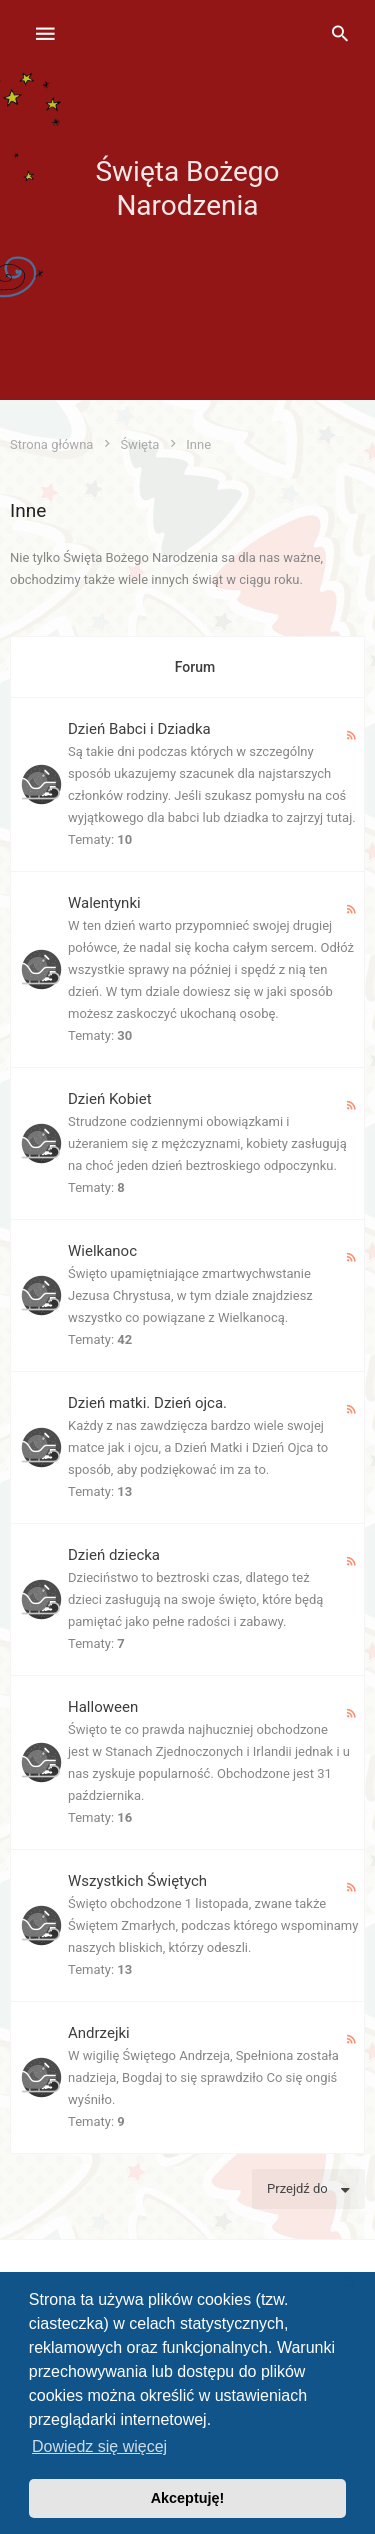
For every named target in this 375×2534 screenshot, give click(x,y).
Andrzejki (99, 2033)
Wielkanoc (102, 1251)
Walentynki (104, 903)
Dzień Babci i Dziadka (139, 729)
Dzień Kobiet (110, 1099)
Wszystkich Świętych (137, 1881)
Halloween (103, 1707)
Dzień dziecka (114, 1555)
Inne (28, 510)
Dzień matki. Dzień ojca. (147, 1403)
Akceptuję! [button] (188, 2498)
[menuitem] (340, 35)
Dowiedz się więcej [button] (99, 2446)
